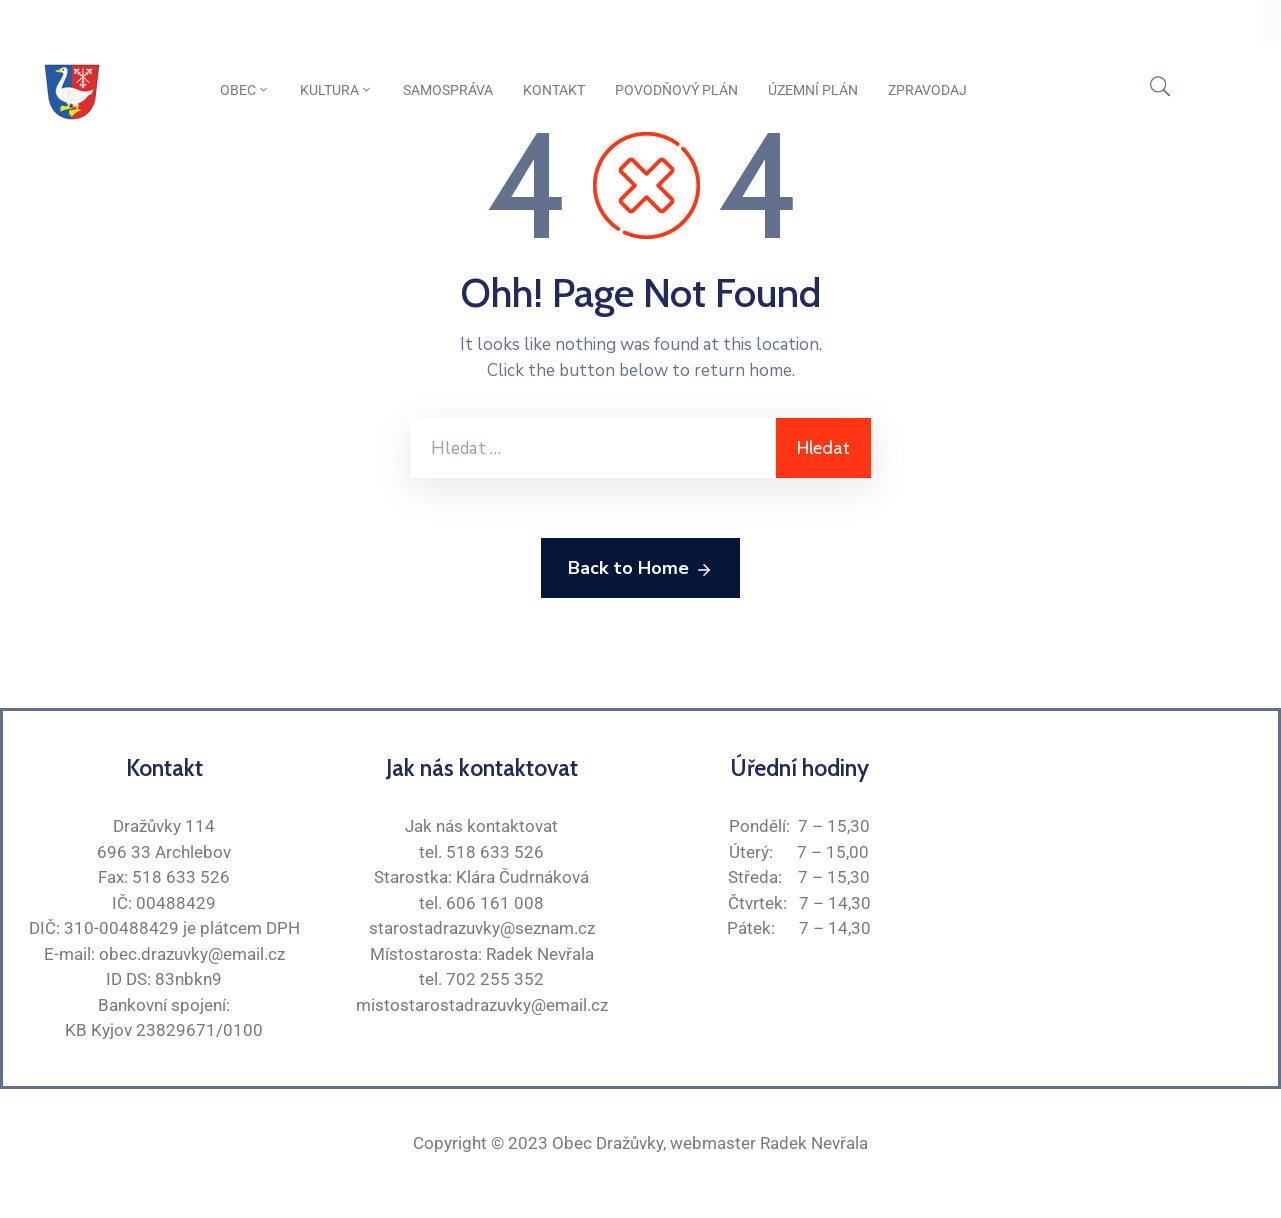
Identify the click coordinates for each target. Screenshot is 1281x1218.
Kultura (336, 90)
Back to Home (640, 569)
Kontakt (554, 90)
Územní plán (813, 90)
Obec (245, 90)
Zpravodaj (927, 90)
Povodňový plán (676, 90)
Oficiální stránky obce (116, 23)
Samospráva (448, 90)
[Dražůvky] (1117, 883)
